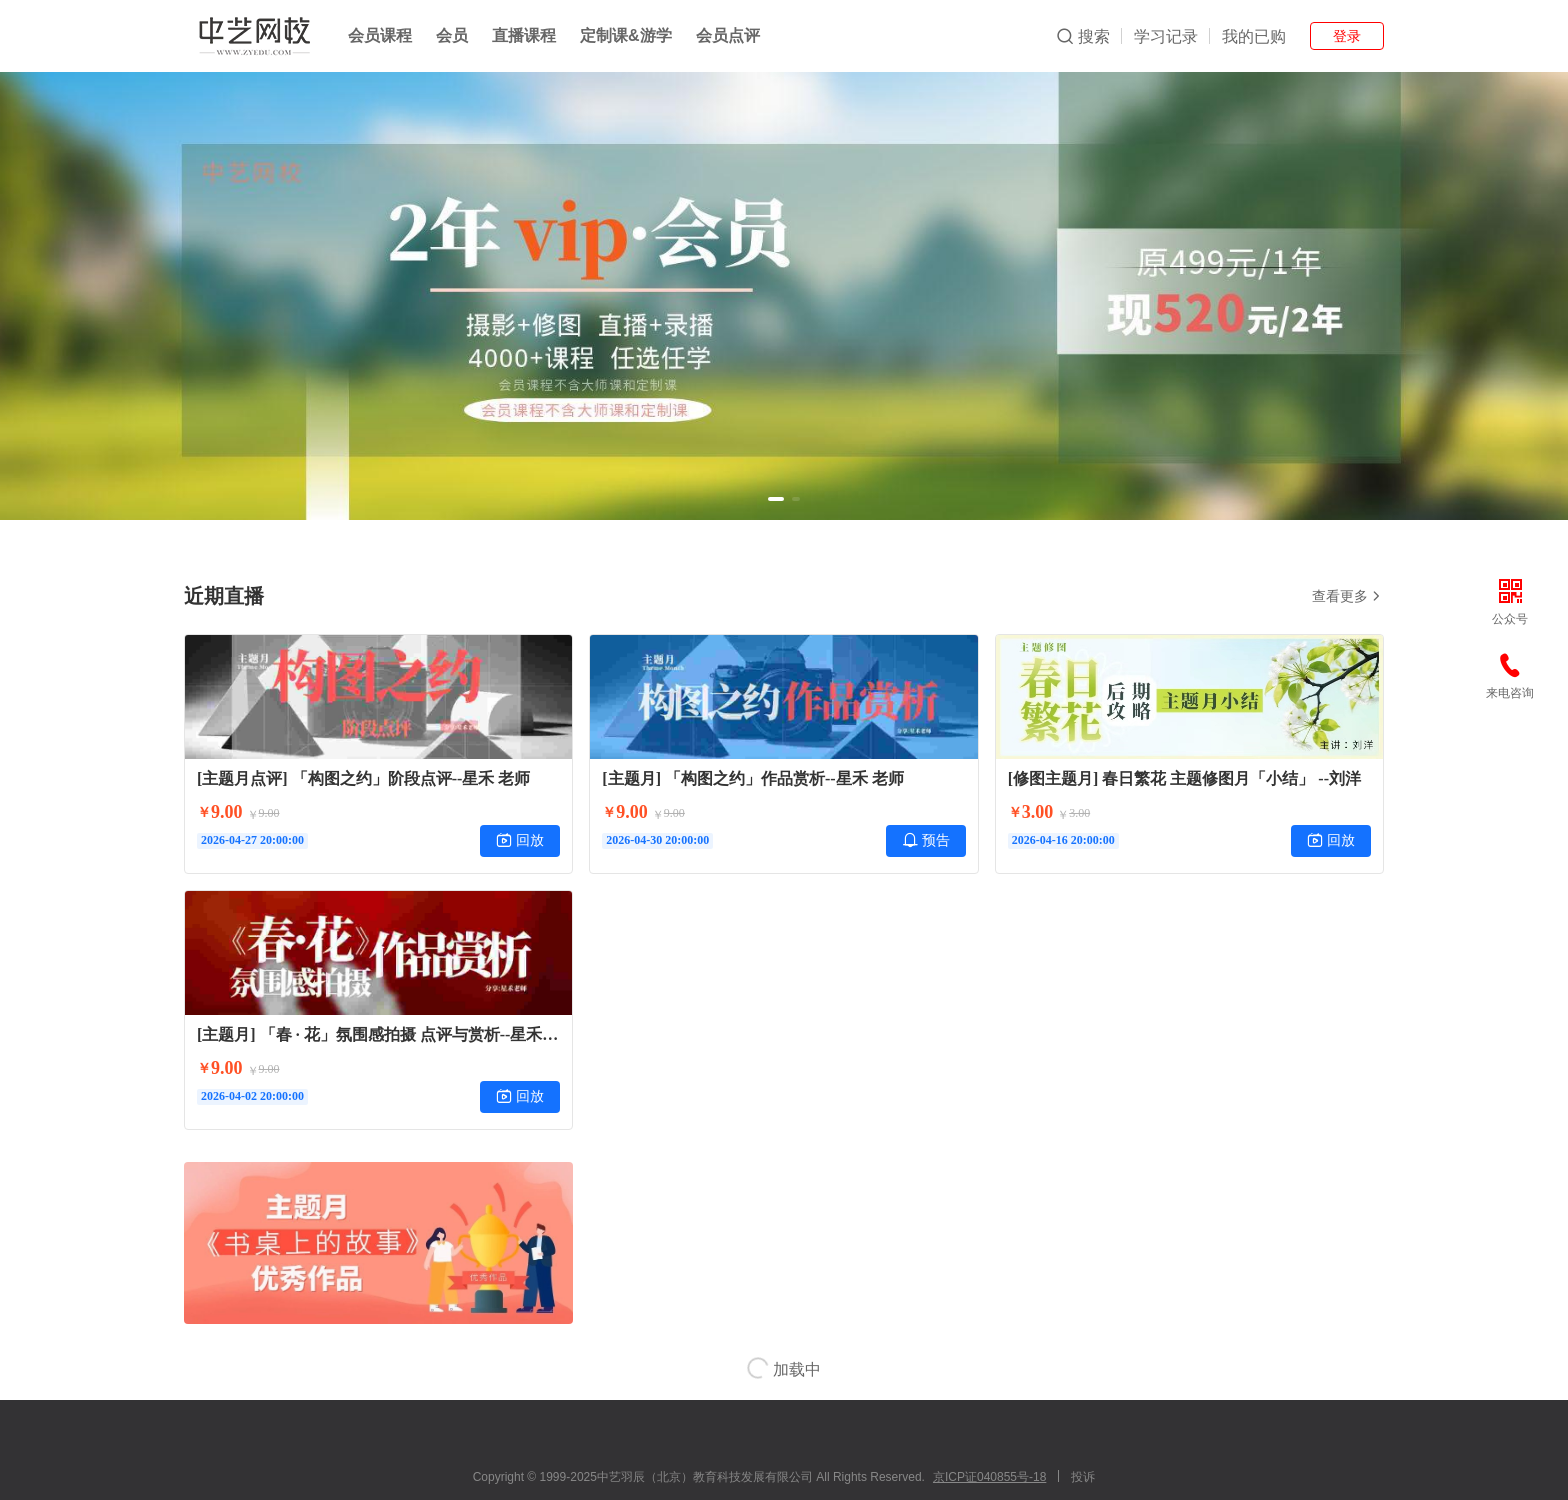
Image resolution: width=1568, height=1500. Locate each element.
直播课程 (524, 35)
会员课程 (380, 35)
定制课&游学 (626, 35)
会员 (452, 35)
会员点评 (728, 35)
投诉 (1083, 1477)
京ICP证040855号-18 (989, 1477)
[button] (776, 499)
